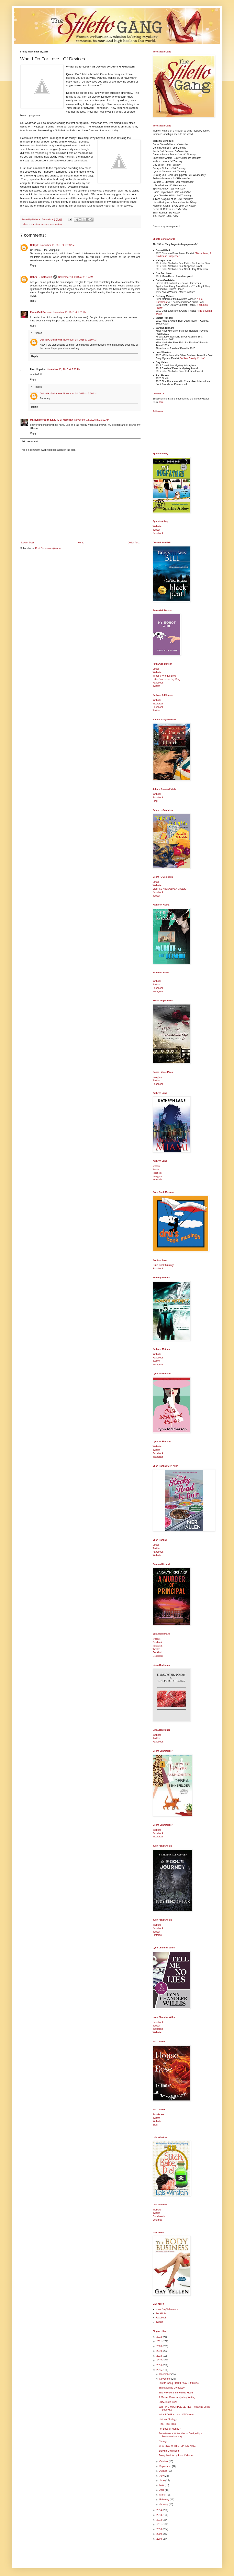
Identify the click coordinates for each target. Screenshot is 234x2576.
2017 (159, 2360)
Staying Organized (169, 2450)
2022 (159, 2336)
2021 (159, 2341)
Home (81, 542)
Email (156, 668)
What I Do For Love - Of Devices (176, 2414)
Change (163, 2441)
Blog (155, 801)
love (52, 224)
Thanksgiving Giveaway (172, 2387)
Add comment (30, 441)
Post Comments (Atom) (48, 548)
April (162, 2490)
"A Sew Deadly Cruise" (192, 358)
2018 (159, 2355)
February (164, 2499)
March (163, 2494)
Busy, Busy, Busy (168, 2402)
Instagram (158, 703)
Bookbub (157, 1179)
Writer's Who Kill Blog (164, 675)
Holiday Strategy (168, 2419)
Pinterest (157, 1935)
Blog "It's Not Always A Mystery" (170, 888)
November (165, 2378)
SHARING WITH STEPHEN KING (177, 2445)
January (164, 2504)
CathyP (34, 245)
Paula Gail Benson (41, 312)
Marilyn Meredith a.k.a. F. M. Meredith (51, 419)
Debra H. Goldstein (41, 277)
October (164, 2461)
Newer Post (27, 542)
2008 (159, 2538)
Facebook (158, 533)
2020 (159, 2346)
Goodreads (158, 1655)
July (161, 2475)
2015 (159, 2370)
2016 (159, 2365)
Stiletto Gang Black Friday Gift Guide (179, 2383)
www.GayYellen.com (167, 2309)
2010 (159, 2529)
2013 (159, 2515)
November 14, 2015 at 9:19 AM (80, 339)
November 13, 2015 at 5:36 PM (63, 369)
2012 (159, 2519)
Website (157, 526)
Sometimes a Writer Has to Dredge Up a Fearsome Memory (180, 2435)
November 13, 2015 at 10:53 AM (57, 245)
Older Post (134, 542)
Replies (38, 333)
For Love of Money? (169, 2428)
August (163, 2470)
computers (35, 224)
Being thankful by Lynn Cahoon (175, 2455)
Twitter (156, 529)
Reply (33, 265)
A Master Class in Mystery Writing (177, 2397)
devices (45, 224)
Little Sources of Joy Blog (166, 679)
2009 (159, 2533)
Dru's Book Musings (163, 1265)
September (165, 2466)
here (161, 402)
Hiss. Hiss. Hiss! (167, 2424)
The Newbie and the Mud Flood (176, 2392)
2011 (159, 2524)
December (165, 2374)
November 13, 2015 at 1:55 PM (69, 312)
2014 (159, 2510)
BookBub (161, 2313)
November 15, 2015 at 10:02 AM (91, 419)
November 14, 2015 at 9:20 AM (80, 393)
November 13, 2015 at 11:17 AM (75, 277)
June (162, 2480)
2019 (159, 2351)
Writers (58, 224)
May (162, 2485)
